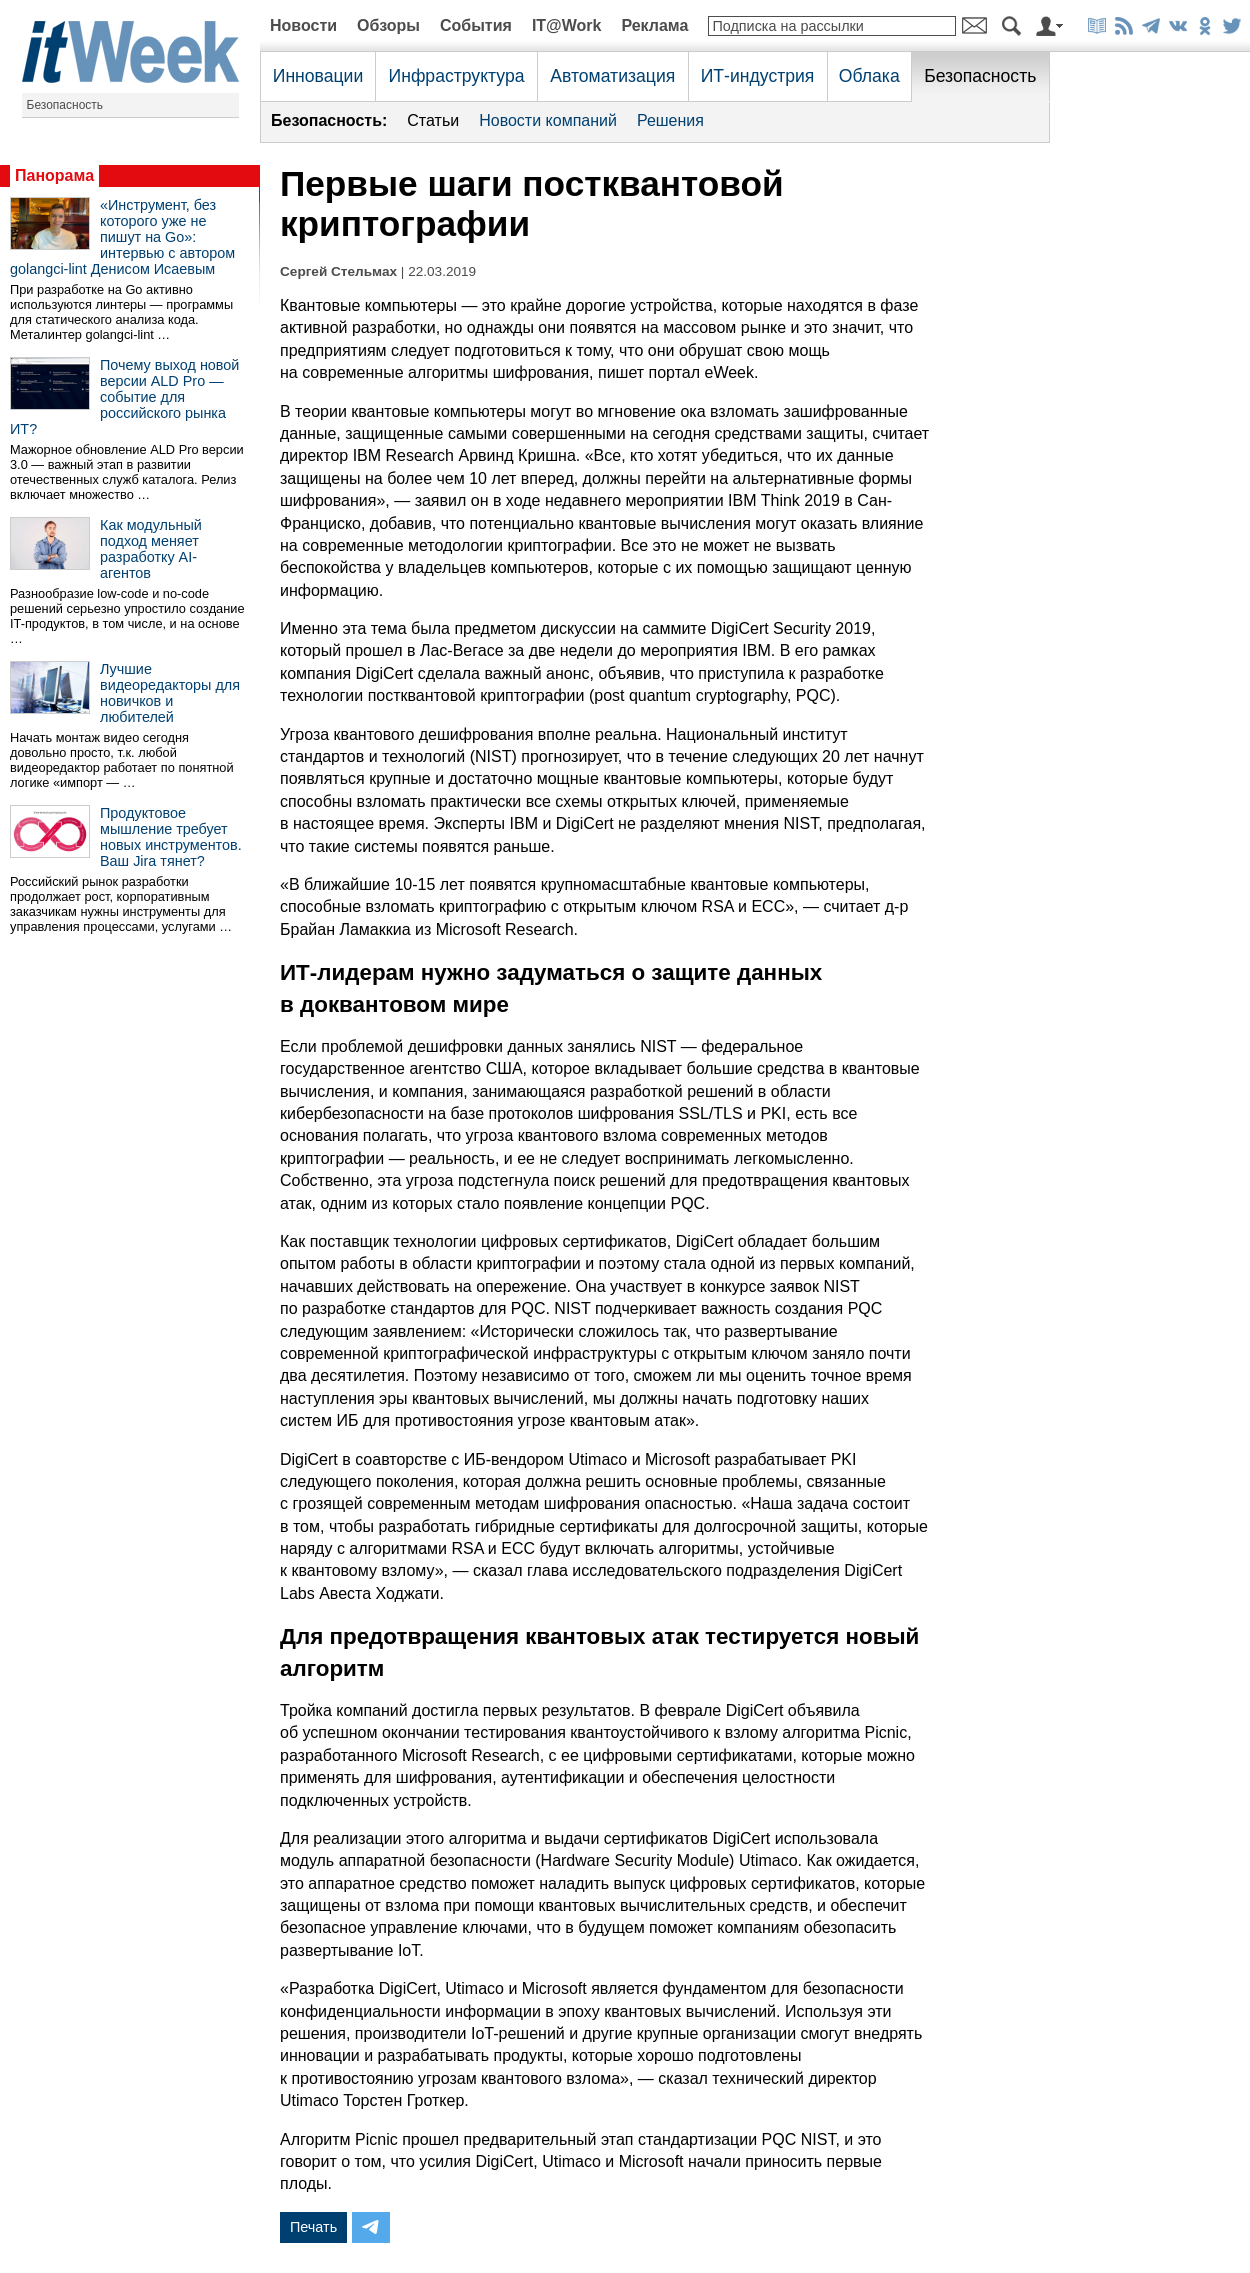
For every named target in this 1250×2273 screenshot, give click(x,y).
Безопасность (65, 105)
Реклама (654, 25)
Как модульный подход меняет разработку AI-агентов (151, 549)
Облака (869, 76)
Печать (313, 2227)
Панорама (54, 175)
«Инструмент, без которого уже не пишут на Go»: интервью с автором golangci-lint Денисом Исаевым (122, 237)
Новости (303, 25)
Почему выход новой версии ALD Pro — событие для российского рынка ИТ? (124, 397)
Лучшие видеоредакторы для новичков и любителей (170, 693)
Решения (670, 120)
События (476, 25)
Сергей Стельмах (338, 271)
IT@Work (567, 25)
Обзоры (388, 25)
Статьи (433, 120)
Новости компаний (548, 120)
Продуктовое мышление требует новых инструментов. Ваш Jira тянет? (171, 837)
